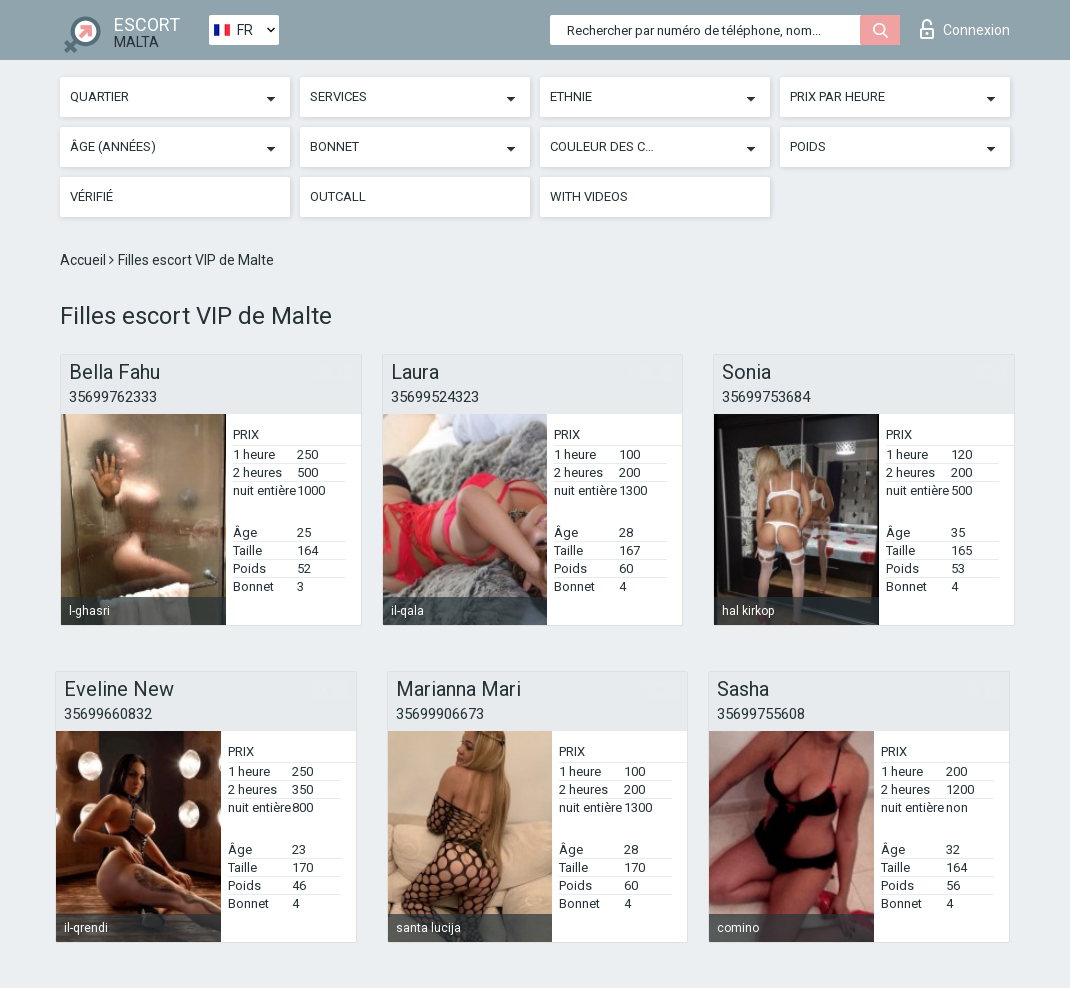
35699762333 (113, 397)
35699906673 (440, 714)
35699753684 (766, 397)
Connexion (965, 29)
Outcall (338, 196)
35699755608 (761, 714)
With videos (589, 196)
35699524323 (435, 397)
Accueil (84, 260)
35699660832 (108, 714)
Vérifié (91, 196)
